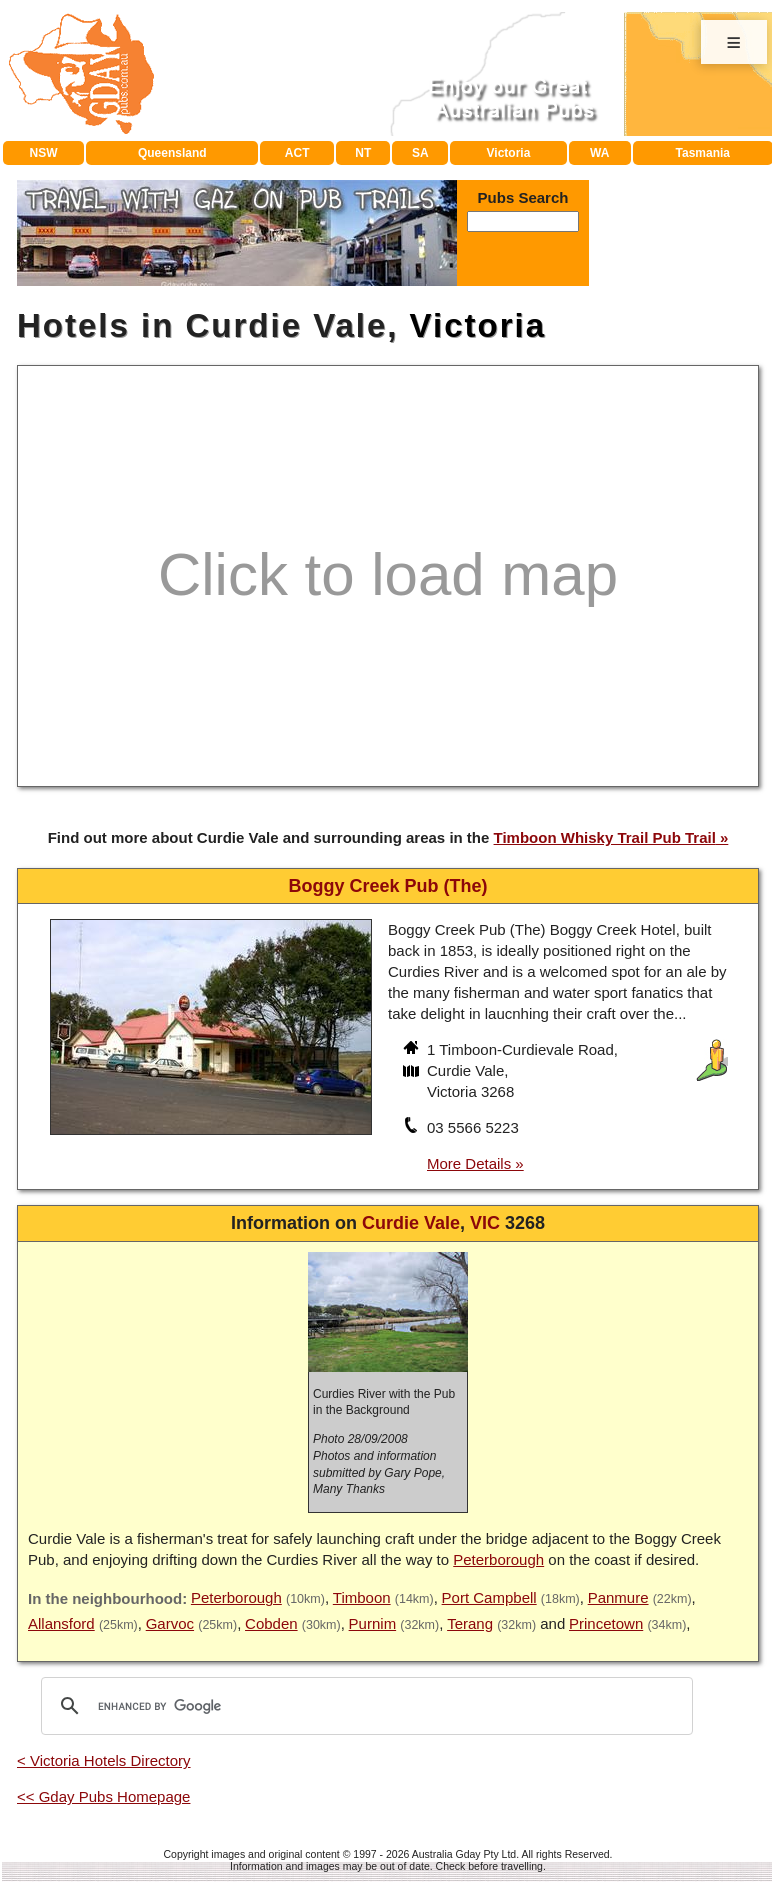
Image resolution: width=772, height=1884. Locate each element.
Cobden (271, 1623)
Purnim (373, 1623)
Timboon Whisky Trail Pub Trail (605, 837)
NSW (44, 153)
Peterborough (498, 1559)
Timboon (362, 1597)
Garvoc (170, 1623)
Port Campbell (489, 1597)
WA (599, 153)
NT (363, 153)
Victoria (509, 153)
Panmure (618, 1597)
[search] (364, 1706)
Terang (470, 1623)
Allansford (61, 1623)
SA (420, 153)
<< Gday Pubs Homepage (103, 1796)
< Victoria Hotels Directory (104, 1760)
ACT (297, 153)
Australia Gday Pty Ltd (464, 1854)
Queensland (172, 153)
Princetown (606, 1623)
